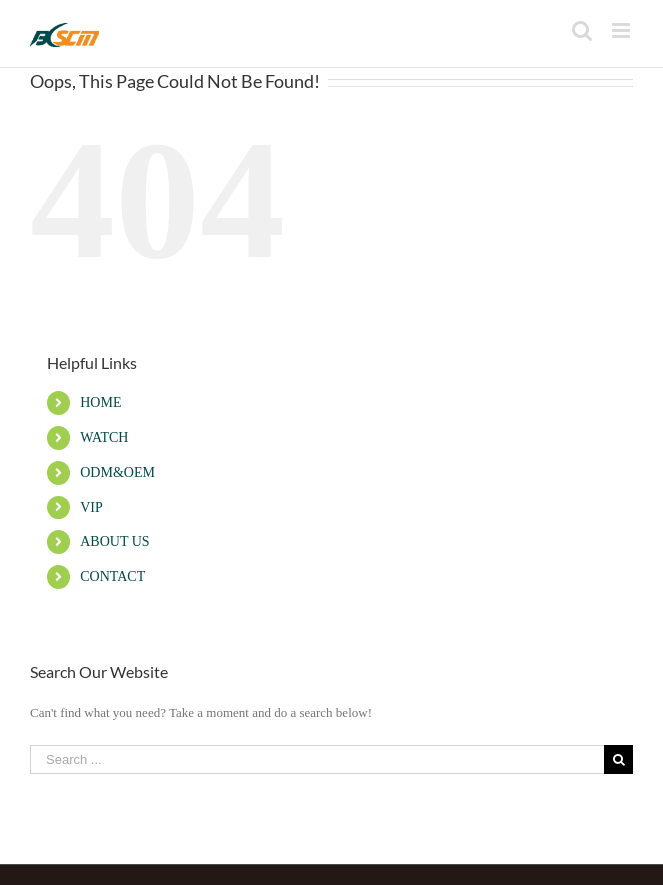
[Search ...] (317, 759)
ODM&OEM (117, 472)
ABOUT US (114, 541)
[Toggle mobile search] (582, 30)
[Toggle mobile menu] (622, 30)
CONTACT (112, 576)
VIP (91, 507)
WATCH (104, 437)
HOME (100, 402)
